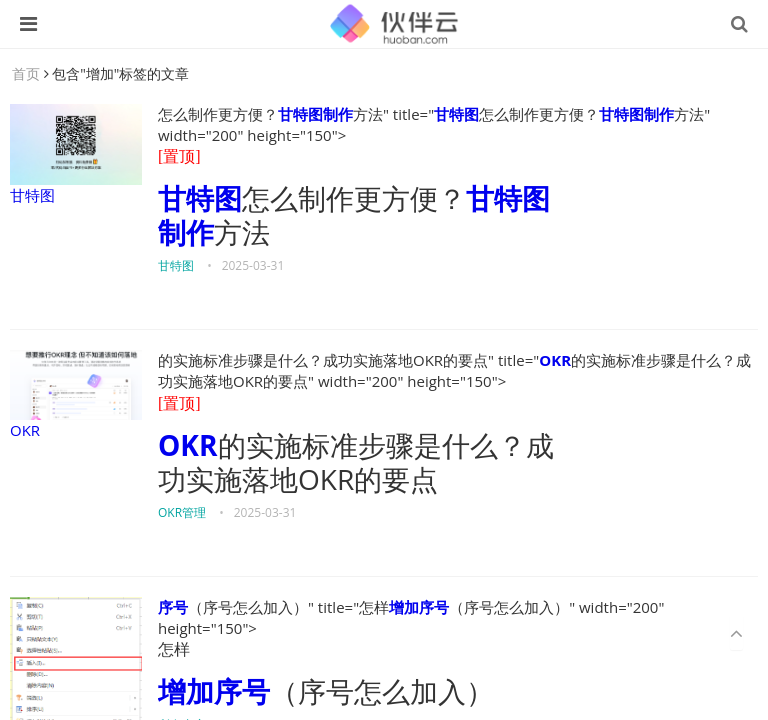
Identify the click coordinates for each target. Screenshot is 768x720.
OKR (76, 395)
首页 (26, 73)
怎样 (174, 649)
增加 (404, 607)
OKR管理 (182, 512)
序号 (173, 607)
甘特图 (76, 154)
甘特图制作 (315, 114)
